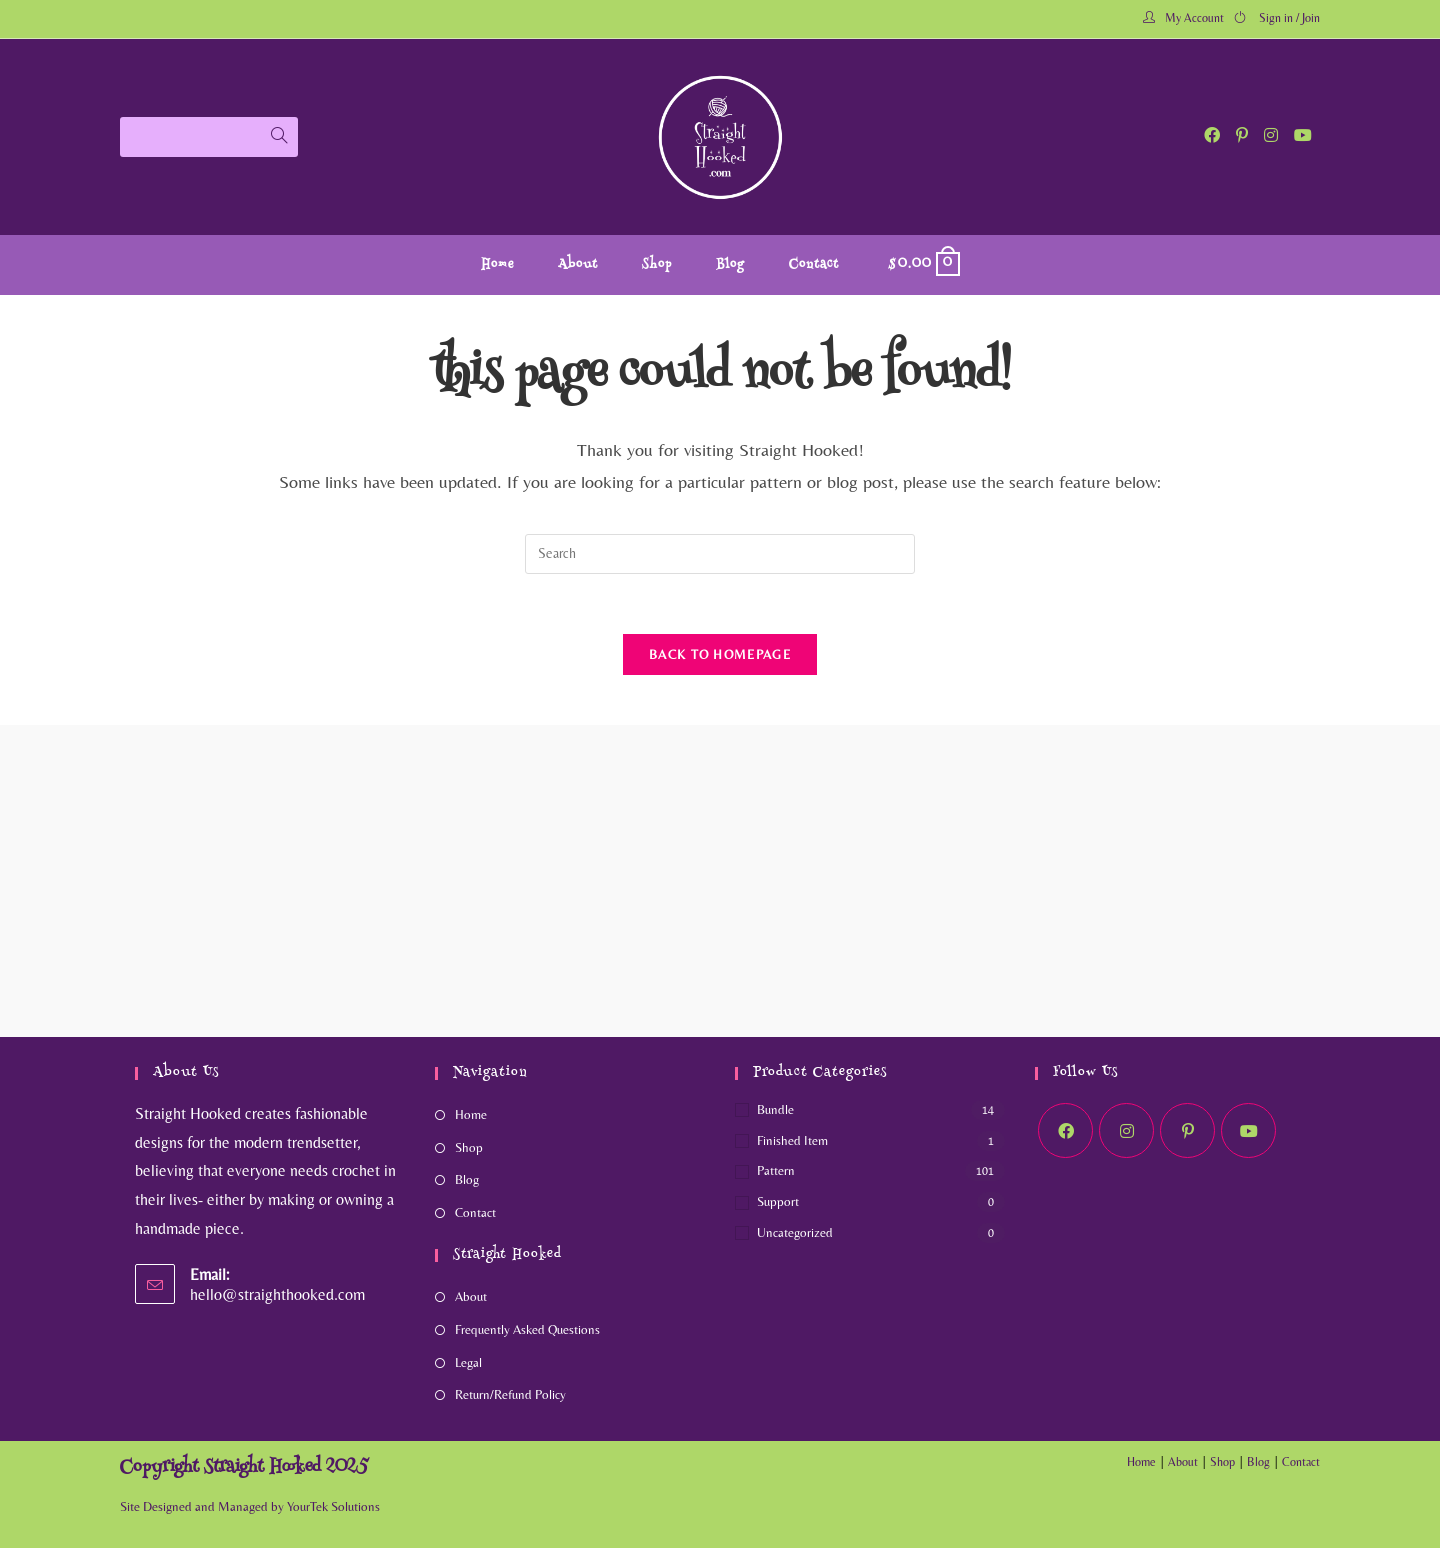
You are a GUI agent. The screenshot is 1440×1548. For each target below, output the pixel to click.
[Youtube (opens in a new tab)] (1303, 135)
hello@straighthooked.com (277, 1294)
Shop (469, 1147)
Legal (468, 1362)
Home (471, 1114)
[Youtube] (1248, 1130)
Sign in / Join (1289, 18)
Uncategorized (795, 1232)
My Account (1194, 18)
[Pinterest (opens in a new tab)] (1242, 135)
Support (778, 1201)
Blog (467, 1179)
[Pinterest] (1187, 1130)
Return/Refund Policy (510, 1394)
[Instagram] (1126, 1130)
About (471, 1296)
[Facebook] (1065, 1130)
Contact (475, 1212)
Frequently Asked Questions (527, 1329)
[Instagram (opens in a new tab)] (1271, 135)
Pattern (776, 1170)
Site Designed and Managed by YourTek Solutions (250, 1506)
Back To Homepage (720, 654)
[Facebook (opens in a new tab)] (1212, 135)
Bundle (775, 1109)
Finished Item (792, 1140)
